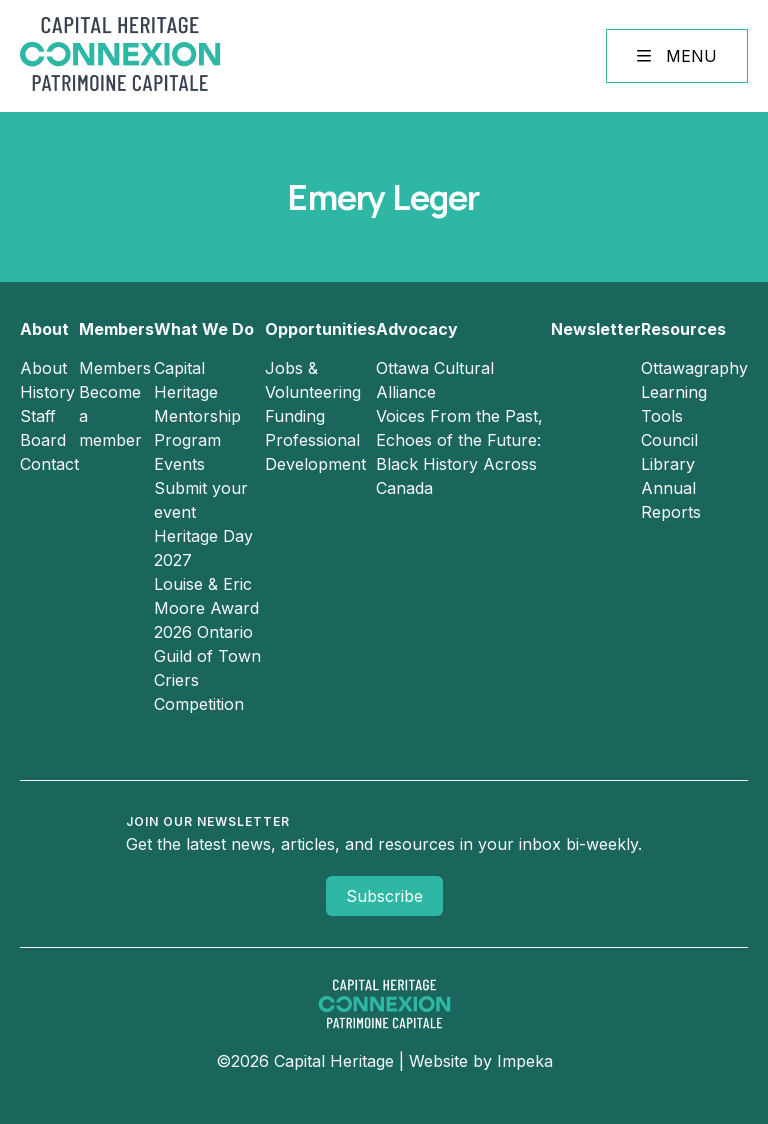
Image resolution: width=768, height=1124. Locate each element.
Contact (49, 464)
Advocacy (417, 329)
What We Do (204, 329)
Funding (295, 416)
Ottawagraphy (694, 368)
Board (43, 440)
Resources (683, 329)
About (44, 329)
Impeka (525, 1061)
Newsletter (596, 329)
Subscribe (384, 896)
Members (116, 329)
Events (179, 464)
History (47, 392)
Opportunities (320, 329)
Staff (38, 416)
